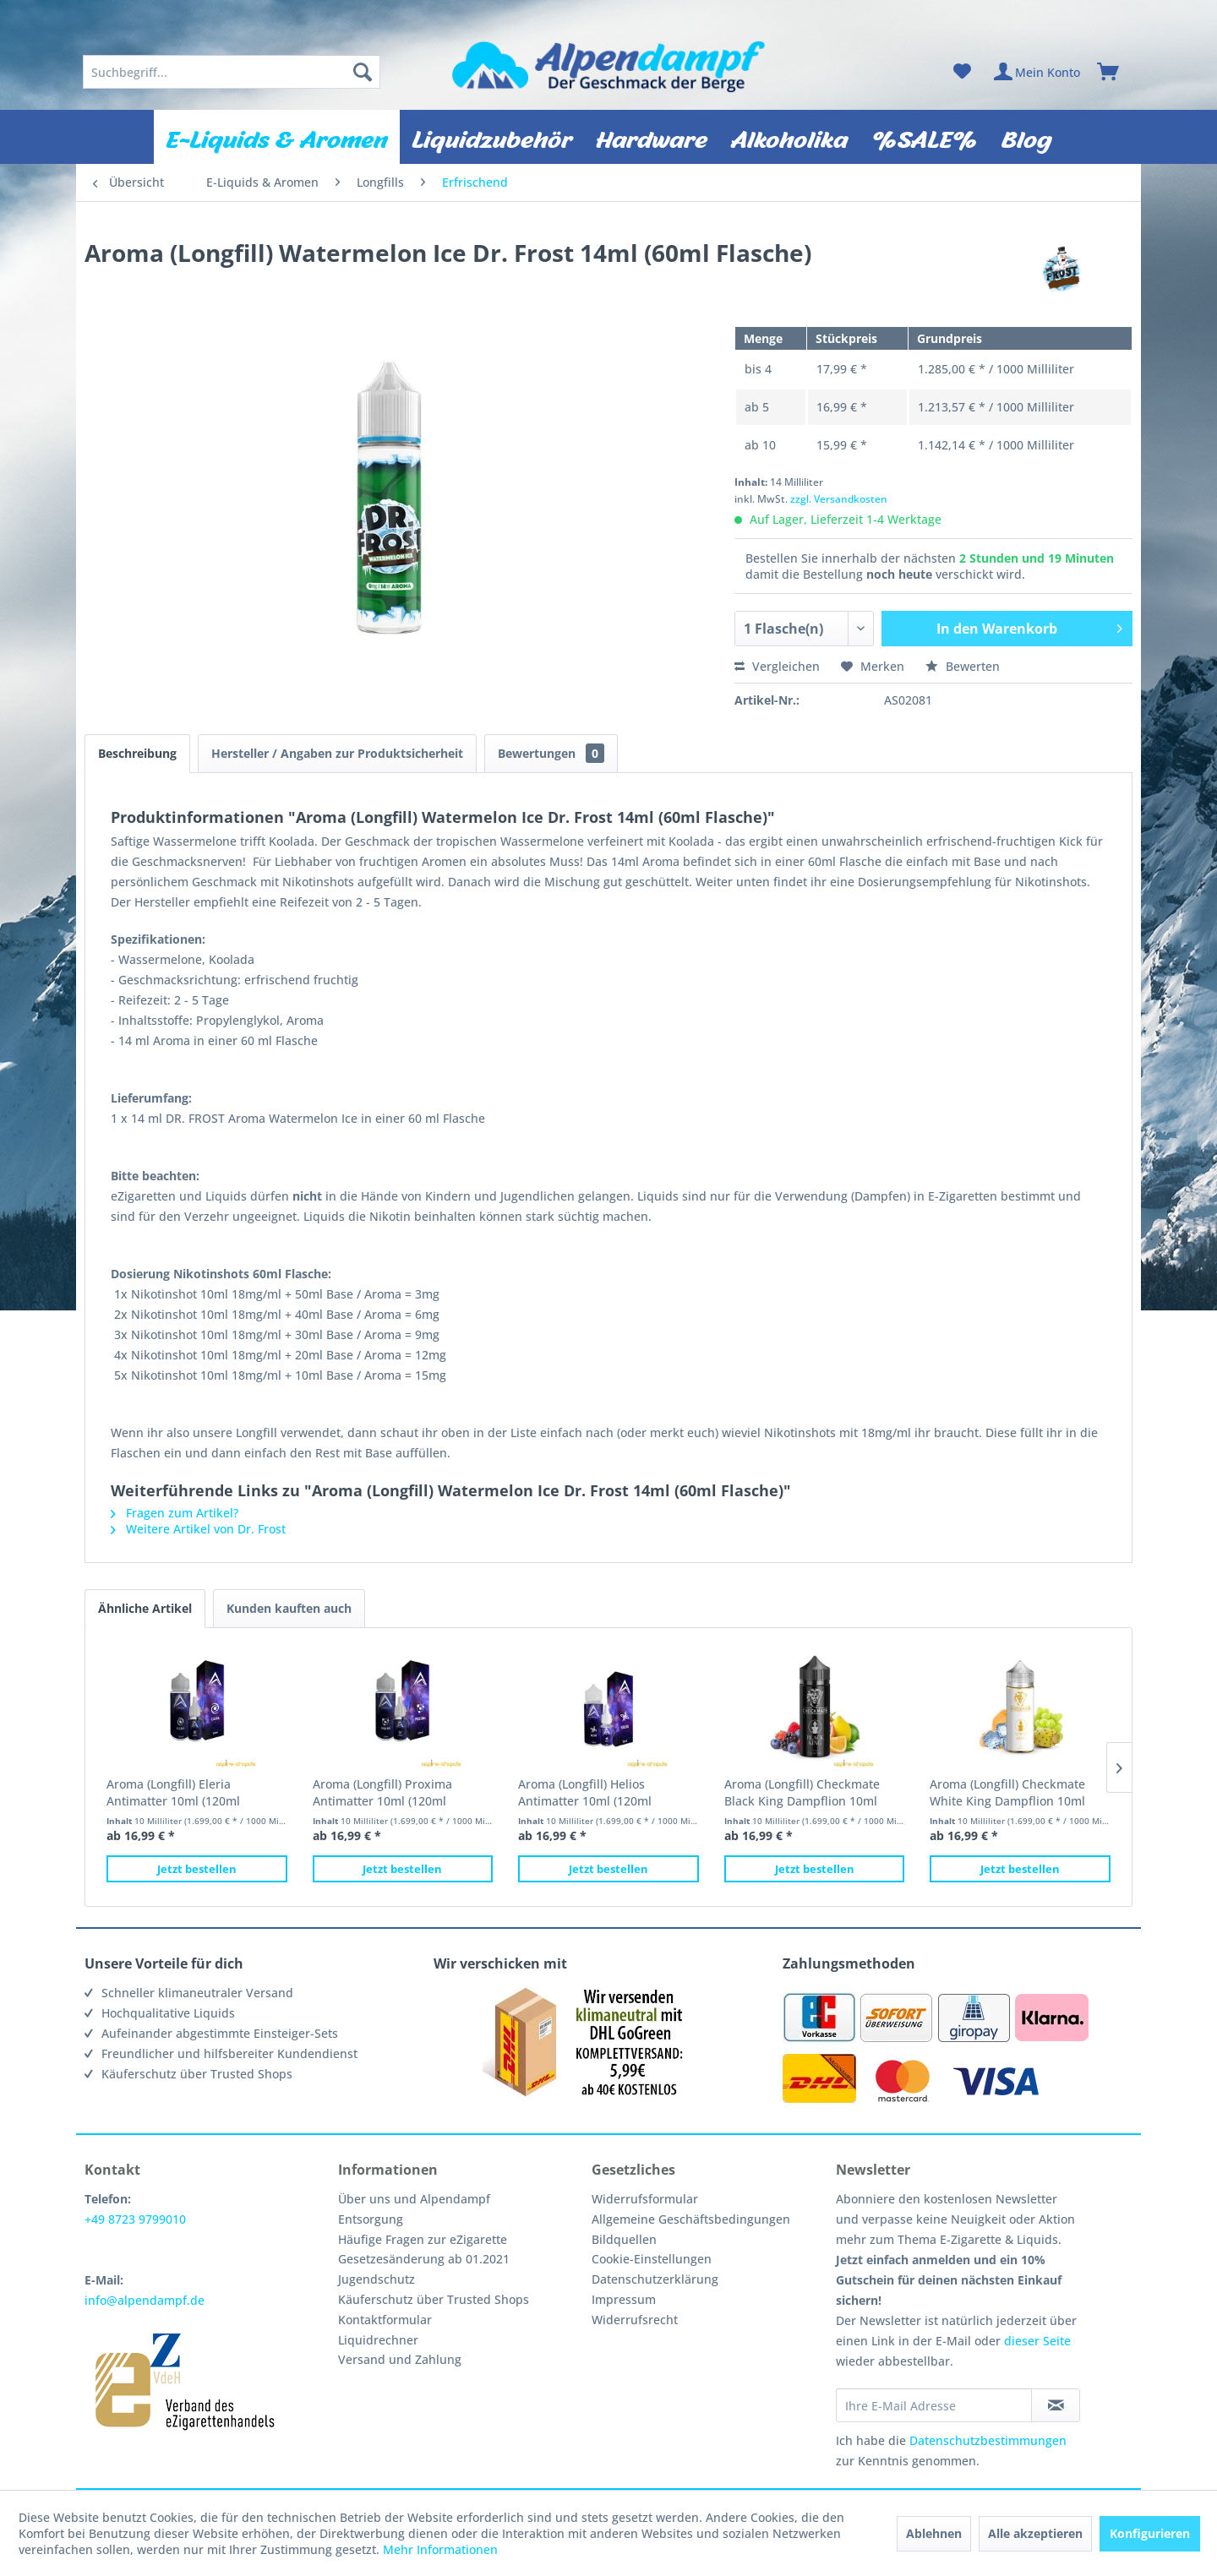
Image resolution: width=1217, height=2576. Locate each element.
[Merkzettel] (962, 72)
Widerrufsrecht (635, 2320)
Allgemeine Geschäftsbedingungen (691, 2219)
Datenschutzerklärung (655, 2279)
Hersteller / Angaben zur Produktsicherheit (337, 753)
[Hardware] (651, 137)
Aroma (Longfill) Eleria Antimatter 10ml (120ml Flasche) (173, 1793)
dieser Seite (1037, 2341)
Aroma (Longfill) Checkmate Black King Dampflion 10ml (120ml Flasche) (802, 1793)
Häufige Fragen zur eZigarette (422, 2239)
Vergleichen (777, 666)
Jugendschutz (376, 2279)
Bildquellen (624, 2239)
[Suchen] (362, 72)
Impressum (624, 2299)
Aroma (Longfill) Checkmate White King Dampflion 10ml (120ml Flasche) (1007, 1793)
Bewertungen (551, 753)
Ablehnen (934, 2533)
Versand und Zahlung (399, 2359)
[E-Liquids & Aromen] (277, 137)
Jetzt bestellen (197, 1868)
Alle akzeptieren (1035, 2533)
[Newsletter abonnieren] (1055, 2405)
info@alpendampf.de (145, 2300)
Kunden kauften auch (289, 1608)
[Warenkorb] (1115, 72)
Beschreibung (137, 753)
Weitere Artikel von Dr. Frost (198, 1529)
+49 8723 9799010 (135, 2219)
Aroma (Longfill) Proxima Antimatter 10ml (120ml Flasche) (382, 1793)
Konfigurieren (1150, 2533)
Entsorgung (370, 2219)
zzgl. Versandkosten (838, 499)
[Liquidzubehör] (492, 137)
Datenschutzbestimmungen (988, 2440)
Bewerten (962, 666)
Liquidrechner (378, 2340)
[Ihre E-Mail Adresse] (934, 2405)
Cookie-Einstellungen (652, 2259)
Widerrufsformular (645, 2199)
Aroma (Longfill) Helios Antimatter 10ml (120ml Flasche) (585, 1793)
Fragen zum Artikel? (174, 1513)
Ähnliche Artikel (145, 1608)
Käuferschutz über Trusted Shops (433, 2299)
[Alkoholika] (789, 137)
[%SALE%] (925, 137)
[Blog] (1026, 137)
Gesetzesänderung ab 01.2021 (424, 2259)
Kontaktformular (385, 2320)
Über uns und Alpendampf (414, 2199)
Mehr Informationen (440, 2549)
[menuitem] (232, 72)
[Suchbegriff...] (232, 72)
